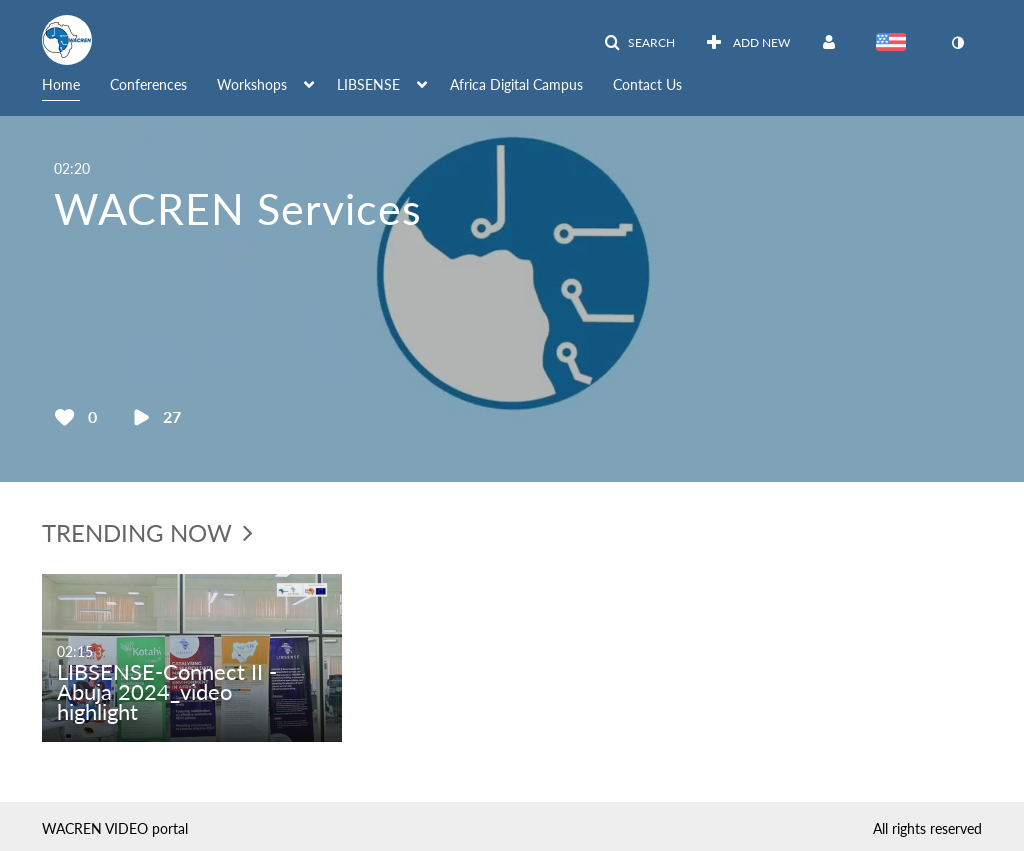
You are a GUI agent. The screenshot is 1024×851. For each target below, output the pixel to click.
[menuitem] (76, 83)
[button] (639, 43)
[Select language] (895, 44)
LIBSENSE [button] (368, 84)
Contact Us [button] (647, 84)
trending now (147, 532)
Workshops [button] (252, 84)
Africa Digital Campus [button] (516, 84)
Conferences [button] (148, 84)
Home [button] (61, 84)
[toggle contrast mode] (957, 43)
